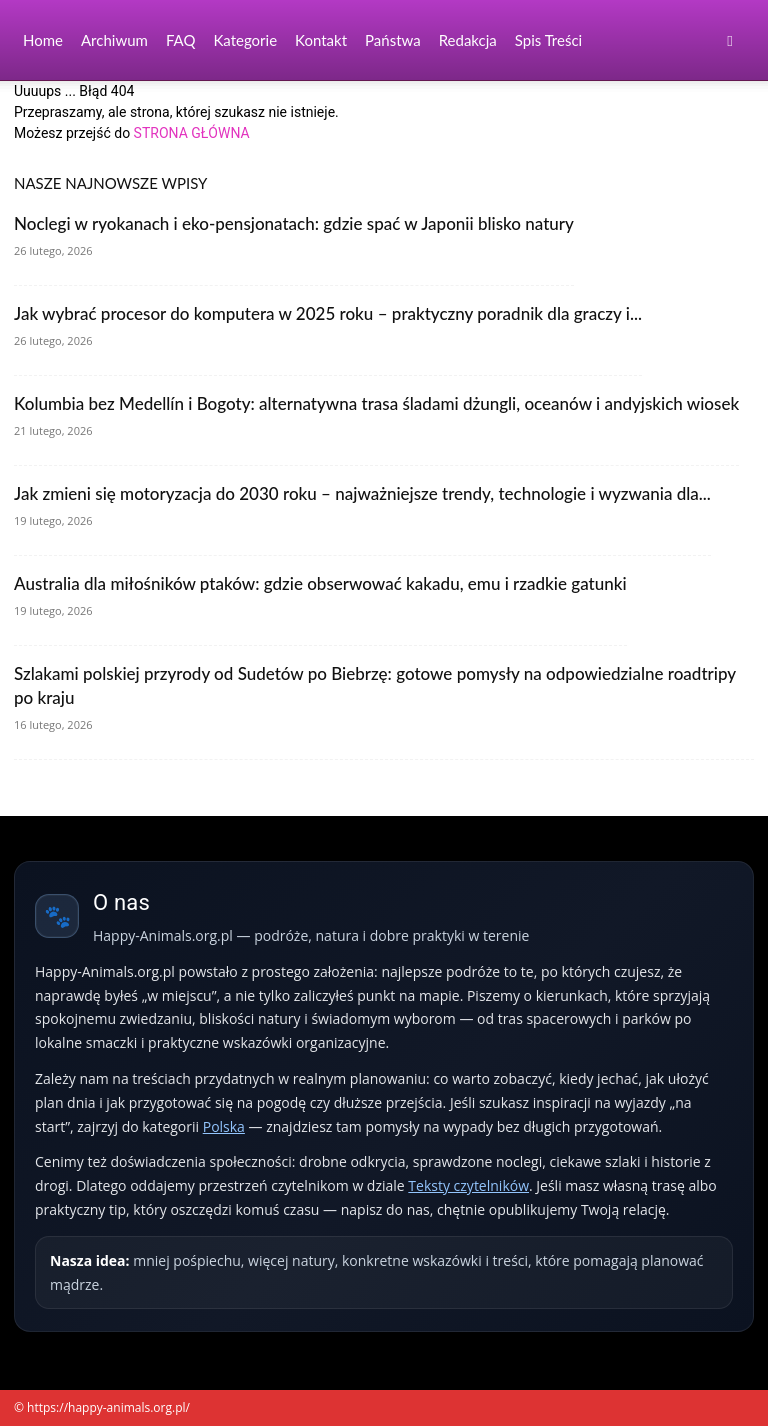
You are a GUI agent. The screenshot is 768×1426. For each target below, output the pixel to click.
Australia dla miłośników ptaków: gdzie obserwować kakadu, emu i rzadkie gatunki (320, 583)
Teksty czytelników (468, 1185)
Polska (224, 1126)
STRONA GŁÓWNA (192, 133)
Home (43, 40)
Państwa (393, 40)
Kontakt (321, 40)
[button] (730, 40)
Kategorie (245, 40)
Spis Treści (548, 40)
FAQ (181, 40)
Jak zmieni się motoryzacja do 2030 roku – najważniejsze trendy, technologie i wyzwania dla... (362, 493)
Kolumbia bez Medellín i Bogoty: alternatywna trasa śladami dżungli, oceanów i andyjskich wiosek (376, 403)
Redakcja (468, 40)
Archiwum (114, 40)
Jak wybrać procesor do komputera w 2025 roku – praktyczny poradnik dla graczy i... (328, 313)
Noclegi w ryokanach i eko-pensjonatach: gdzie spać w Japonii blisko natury (294, 223)
